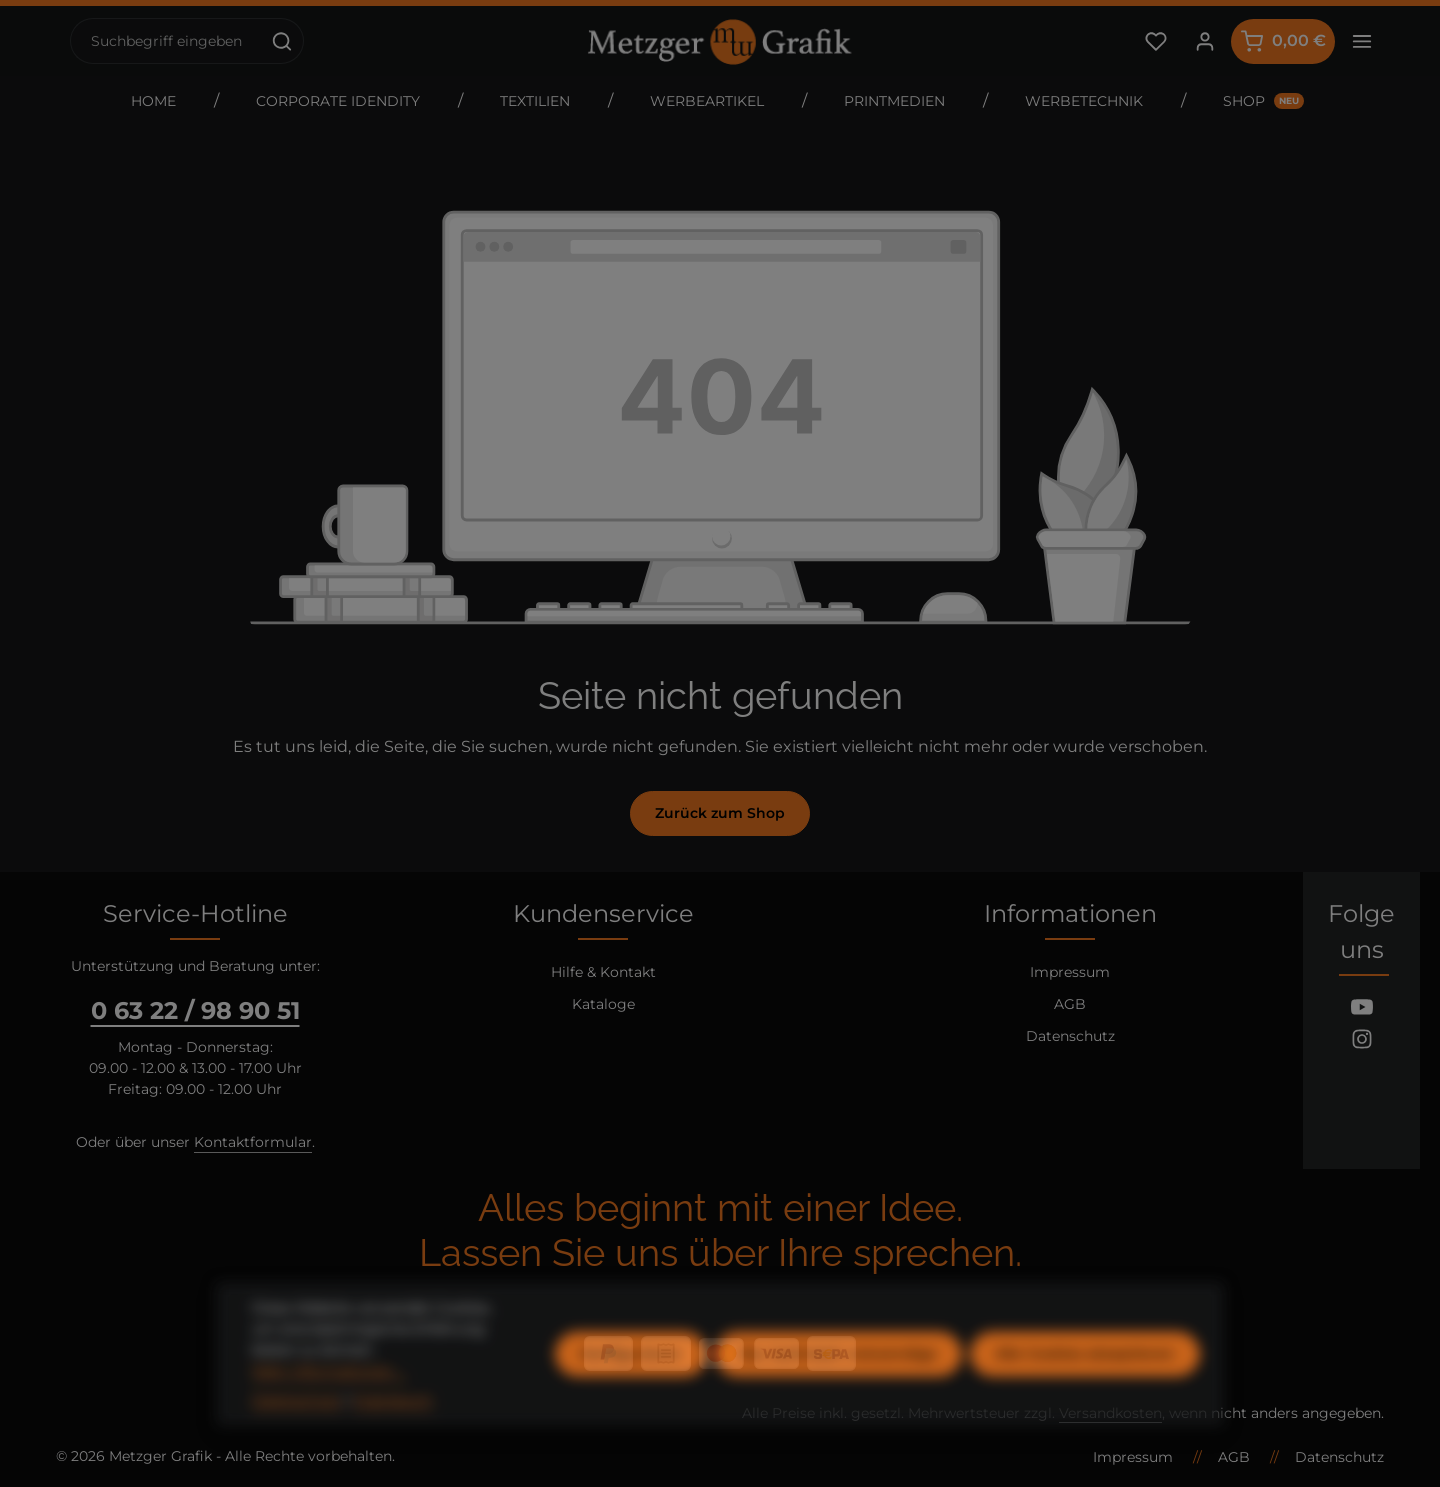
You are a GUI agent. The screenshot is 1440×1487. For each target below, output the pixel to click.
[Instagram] (1362, 1042)
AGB (1070, 1004)
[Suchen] (282, 41)
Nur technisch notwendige (838, 1391)
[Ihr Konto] (1204, 41)
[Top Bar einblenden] (1361, 41)
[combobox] (166, 41)
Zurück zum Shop (720, 813)
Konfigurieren (631, 1391)
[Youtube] (1362, 1010)
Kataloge (603, 1004)
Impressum (1070, 972)
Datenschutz (1070, 1036)
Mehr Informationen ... (329, 1408)
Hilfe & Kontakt (603, 972)
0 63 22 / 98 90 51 (195, 1010)
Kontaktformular (253, 1142)
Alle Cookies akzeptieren (1085, 1391)
